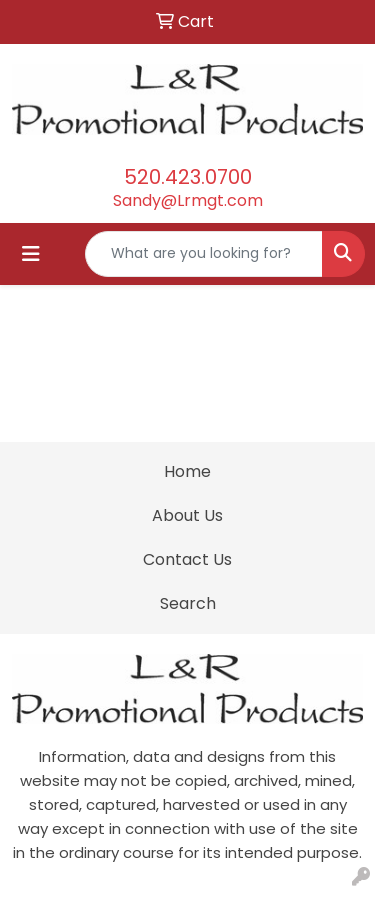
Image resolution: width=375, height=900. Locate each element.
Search (188, 603)
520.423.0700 (188, 177)
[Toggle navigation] (31, 254)
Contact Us (187, 559)
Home (187, 471)
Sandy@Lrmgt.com (188, 200)
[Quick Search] (204, 254)
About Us (187, 515)
